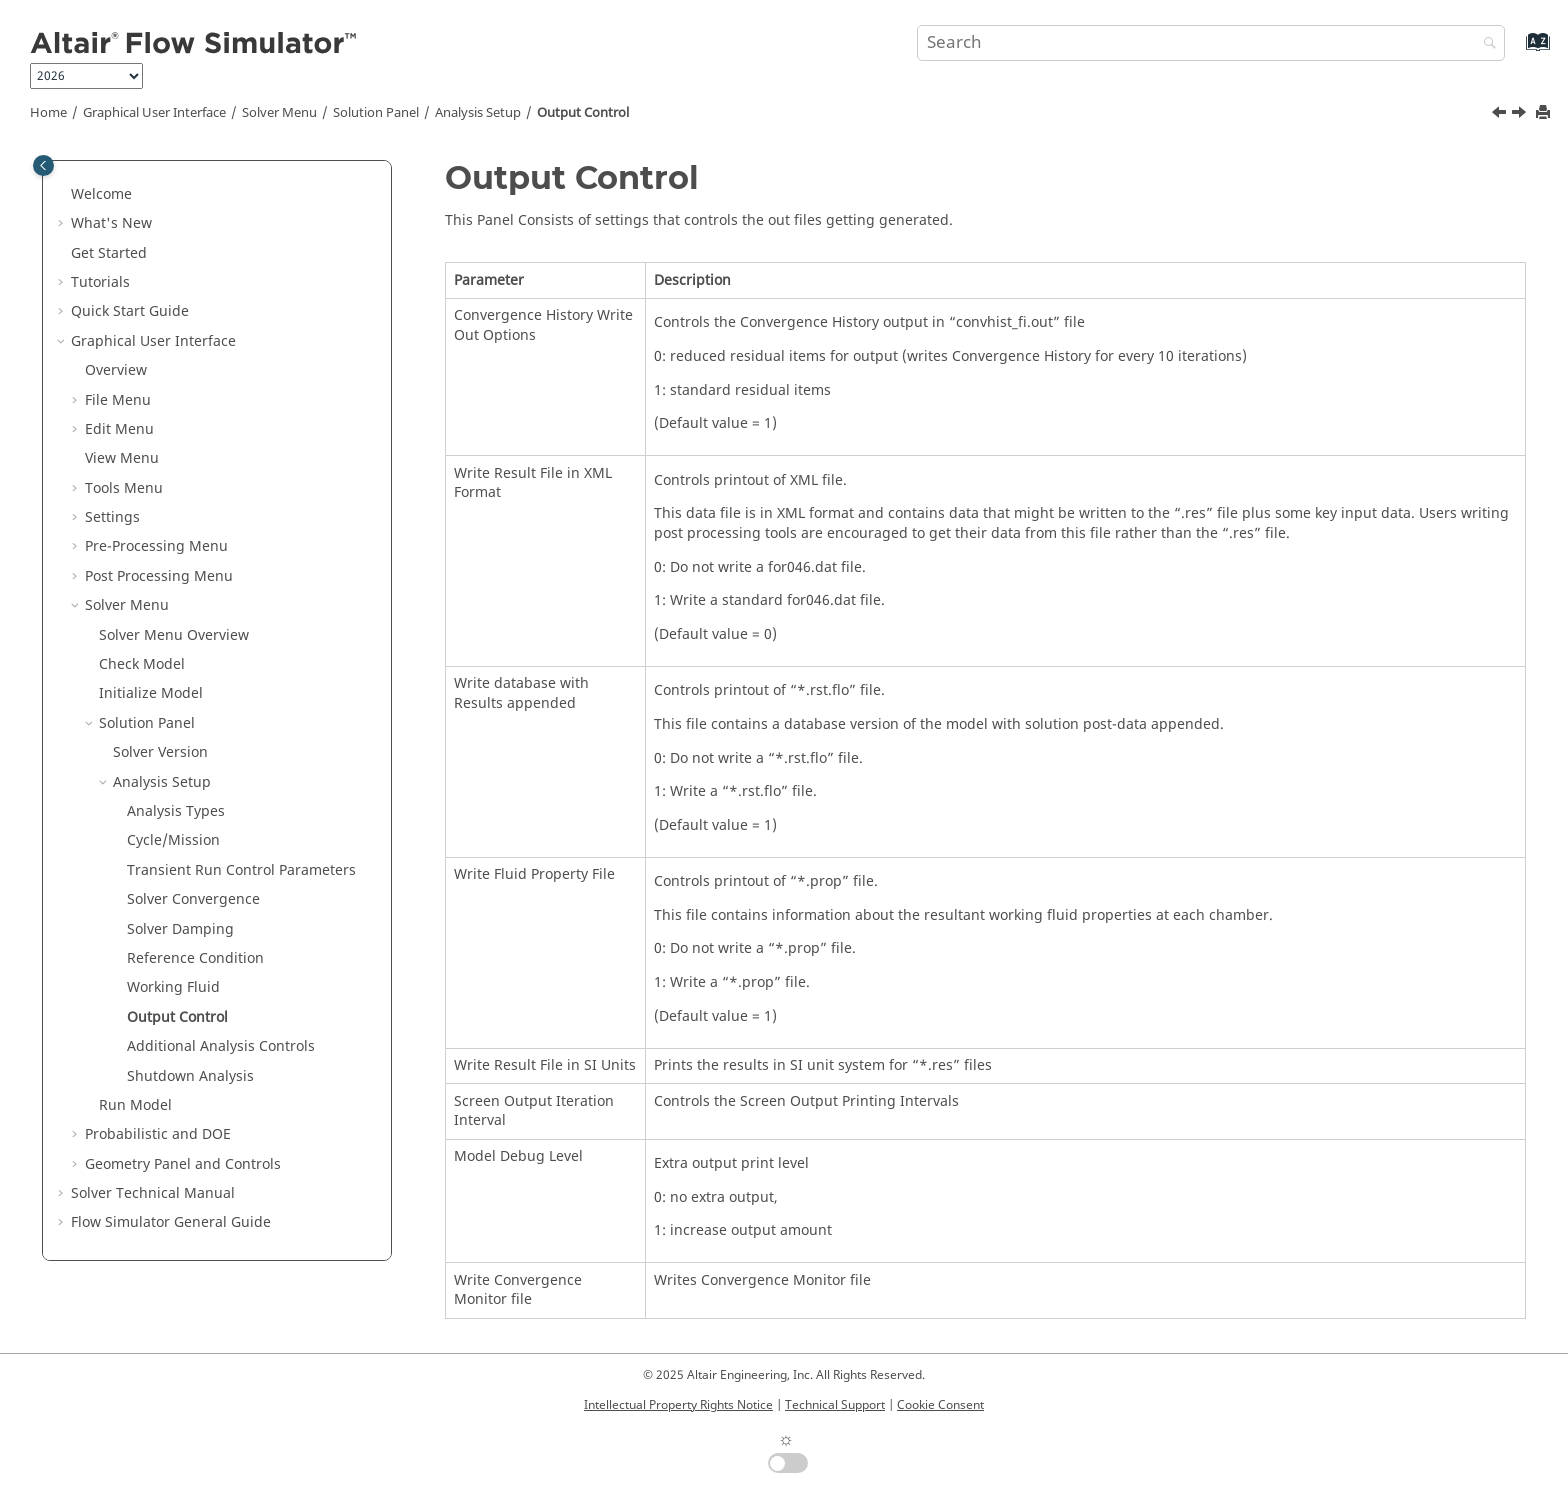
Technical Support (835, 1405)
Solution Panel (376, 113)
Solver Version (160, 752)
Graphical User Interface (154, 113)
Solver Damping (180, 929)
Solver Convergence (193, 899)
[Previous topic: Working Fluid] (1501, 115)
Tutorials (100, 282)
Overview (116, 370)
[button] (63, 195)
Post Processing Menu (159, 576)
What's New (111, 223)
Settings (112, 517)
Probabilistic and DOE (158, 1134)
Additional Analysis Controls (221, 1046)
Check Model (142, 664)
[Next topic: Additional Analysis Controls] (1521, 115)
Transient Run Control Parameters (241, 870)
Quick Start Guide (130, 311)
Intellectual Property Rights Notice (678, 1405)
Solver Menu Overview (174, 635)
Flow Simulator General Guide (171, 1222)
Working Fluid (173, 987)
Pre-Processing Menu (156, 546)
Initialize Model (151, 693)
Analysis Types (176, 811)
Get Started (109, 253)
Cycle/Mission (173, 840)
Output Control (583, 113)
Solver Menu (279, 113)
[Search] (1485, 44)
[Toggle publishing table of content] (43, 165)
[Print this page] (1545, 113)
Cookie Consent (940, 1405)
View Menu (122, 458)
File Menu (118, 400)
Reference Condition (195, 958)
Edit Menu (119, 429)
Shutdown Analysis (190, 1076)
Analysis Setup (478, 113)
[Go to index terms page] (1516, 51)
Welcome (101, 194)
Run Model (135, 1105)
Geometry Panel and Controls (183, 1164)
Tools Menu (124, 488)
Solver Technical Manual (153, 1193)
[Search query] (1211, 43)
